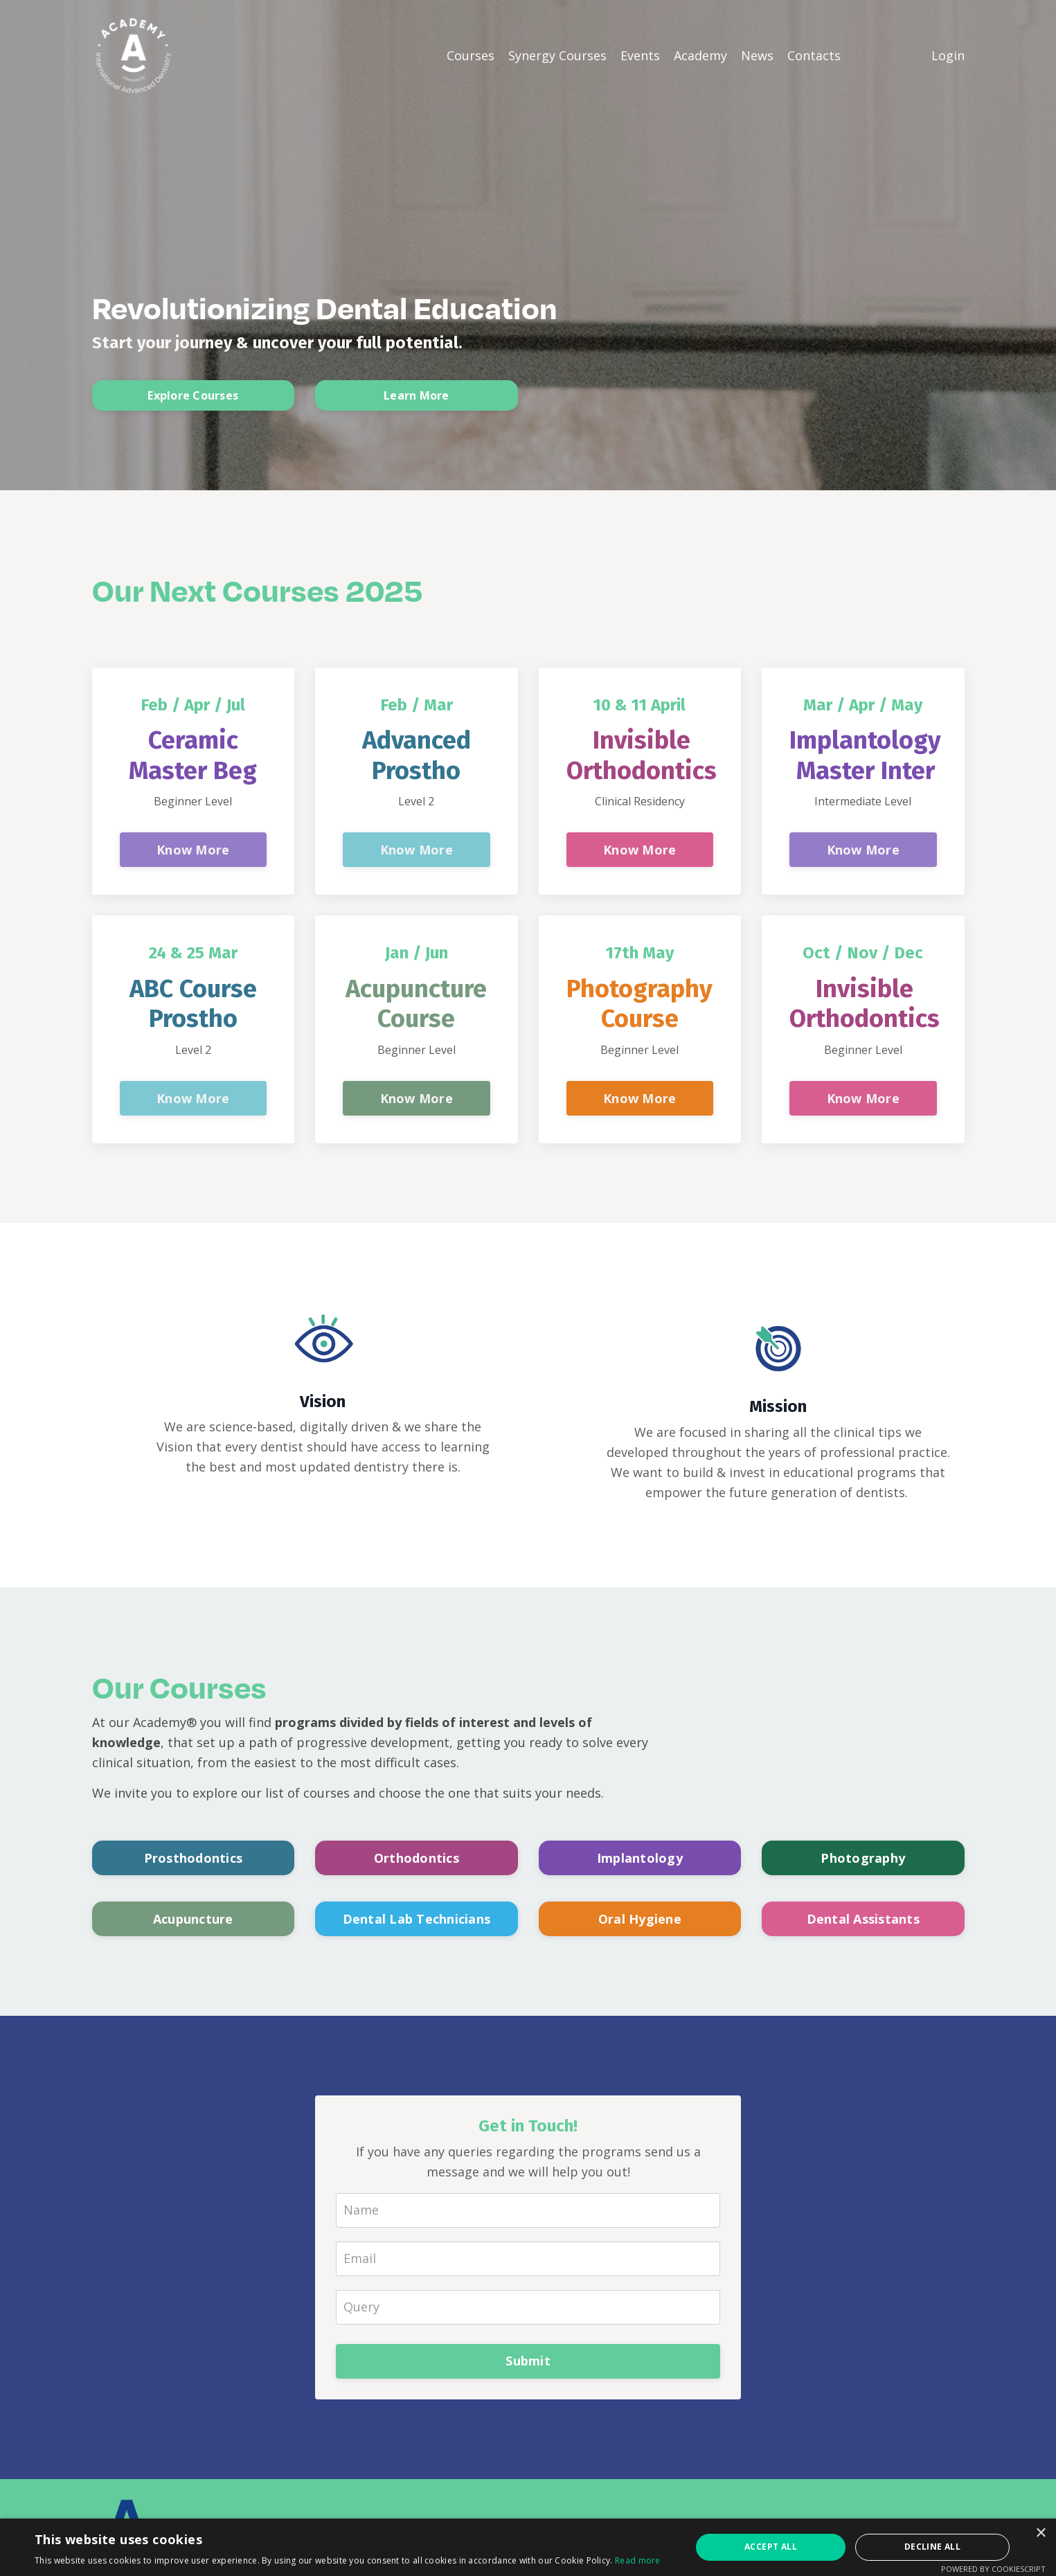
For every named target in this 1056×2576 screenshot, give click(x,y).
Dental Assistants (863, 1919)
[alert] (528, 2547)
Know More (192, 849)
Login (948, 55)
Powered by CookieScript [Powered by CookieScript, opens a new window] (993, 2569)
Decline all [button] (932, 2546)
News (757, 55)
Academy (700, 55)
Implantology (640, 1858)
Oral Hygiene (639, 1919)
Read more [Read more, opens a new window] (638, 2560)
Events (640, 55)
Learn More (416, 396)
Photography (863, 1858)
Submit (528, 2360)
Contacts (814, 55)
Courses (470, 55)
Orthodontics (416, 1858)
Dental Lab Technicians (417, 1919)
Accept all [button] (770, 2546)
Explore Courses (192, 396)
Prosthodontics (193, 1858)
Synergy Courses (557, 55)
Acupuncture (193, 1919)
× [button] (1040, 2533)
